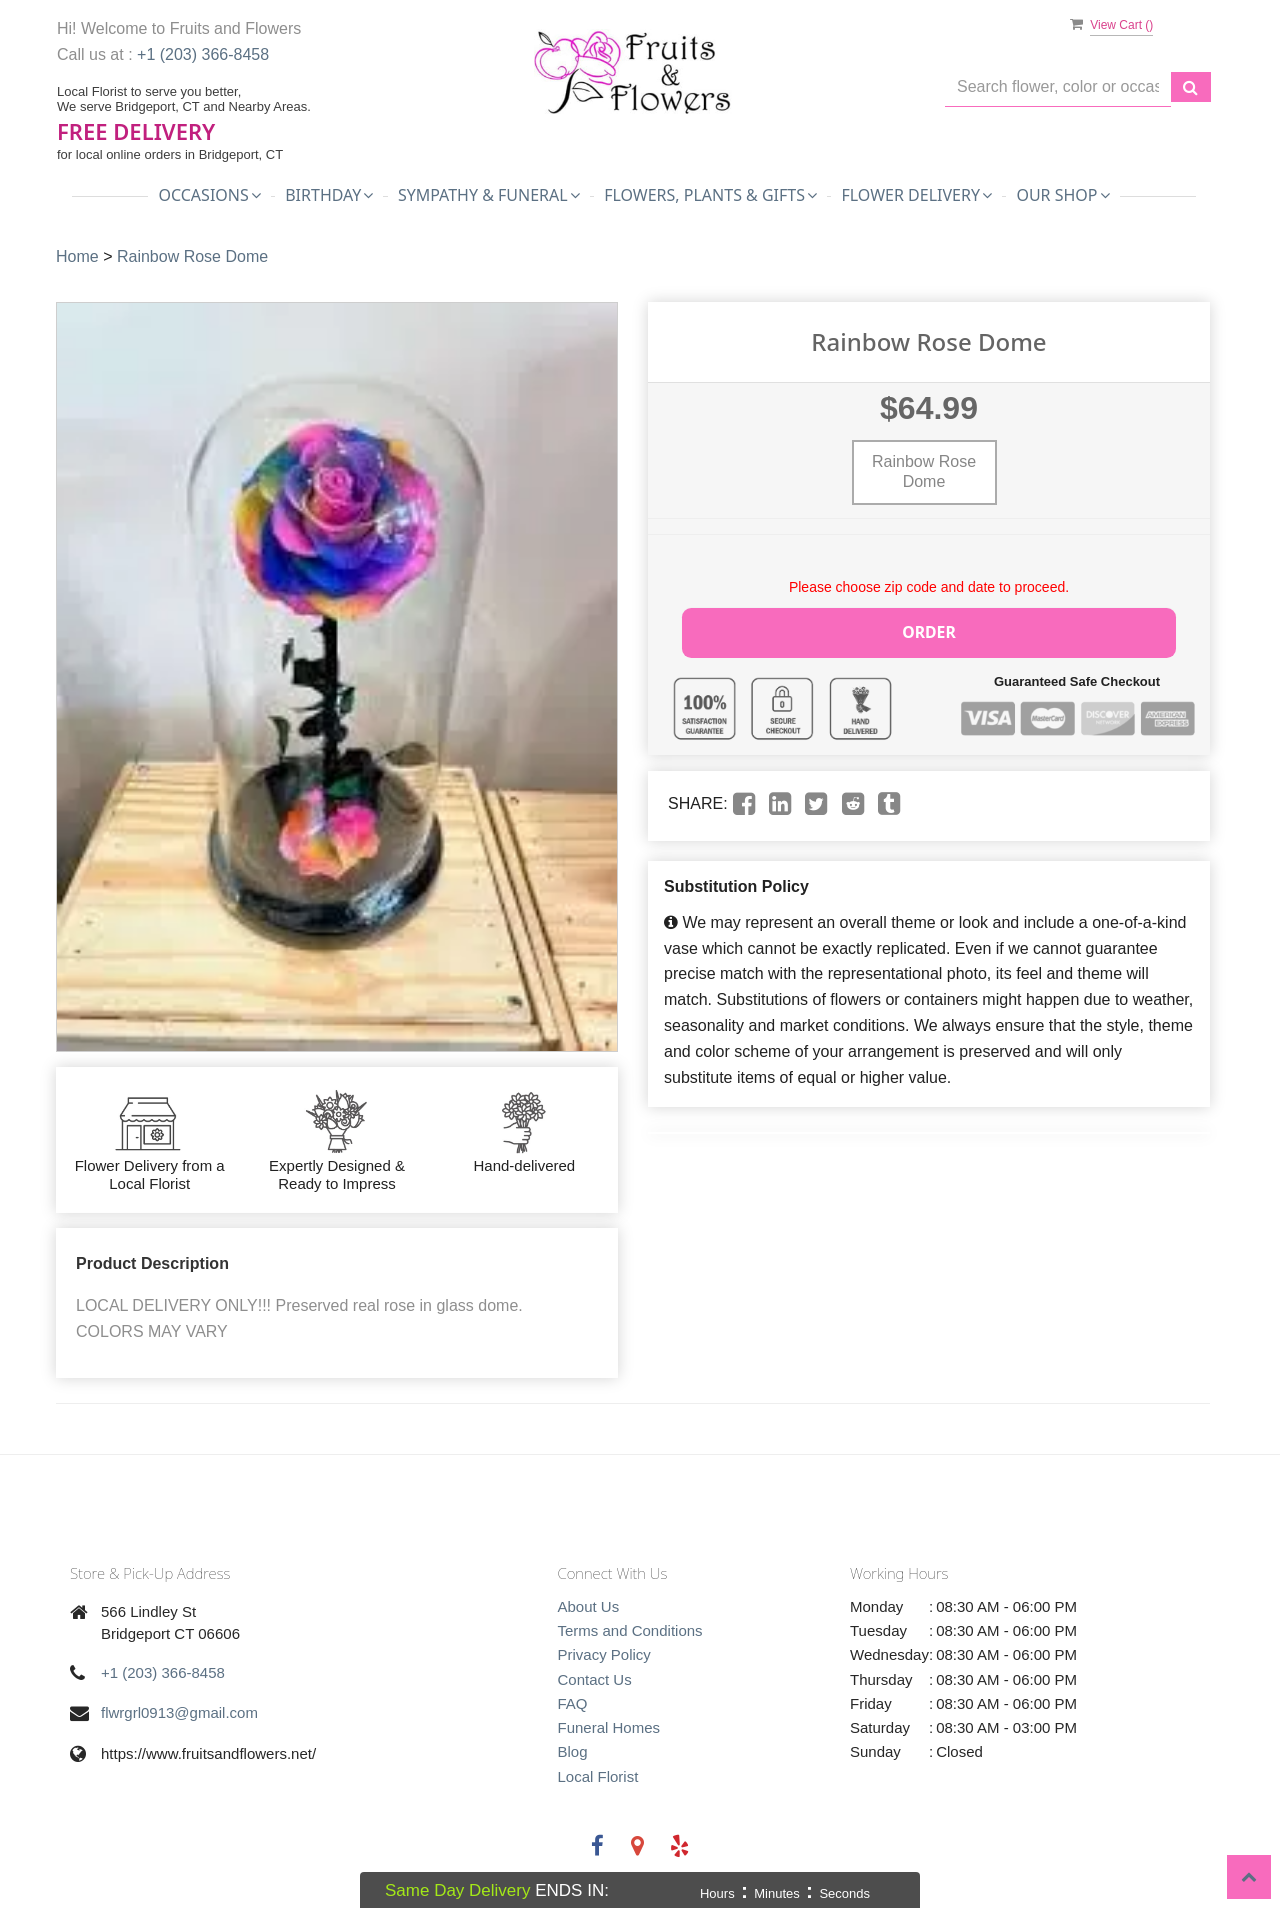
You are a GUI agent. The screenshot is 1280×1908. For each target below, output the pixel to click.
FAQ (573, 1703)
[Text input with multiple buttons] (1058, 87)
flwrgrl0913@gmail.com (179, 1712)
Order (929, 630)
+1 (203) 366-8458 (203, 54)
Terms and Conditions (630, 1630)
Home (77, 256)
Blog (573, 1751)
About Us (589, 1606)
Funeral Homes (609, 1727)
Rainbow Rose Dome (192, 256)
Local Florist (598, 1776)
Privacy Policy (604, 1654)
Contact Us (595, 1679)
